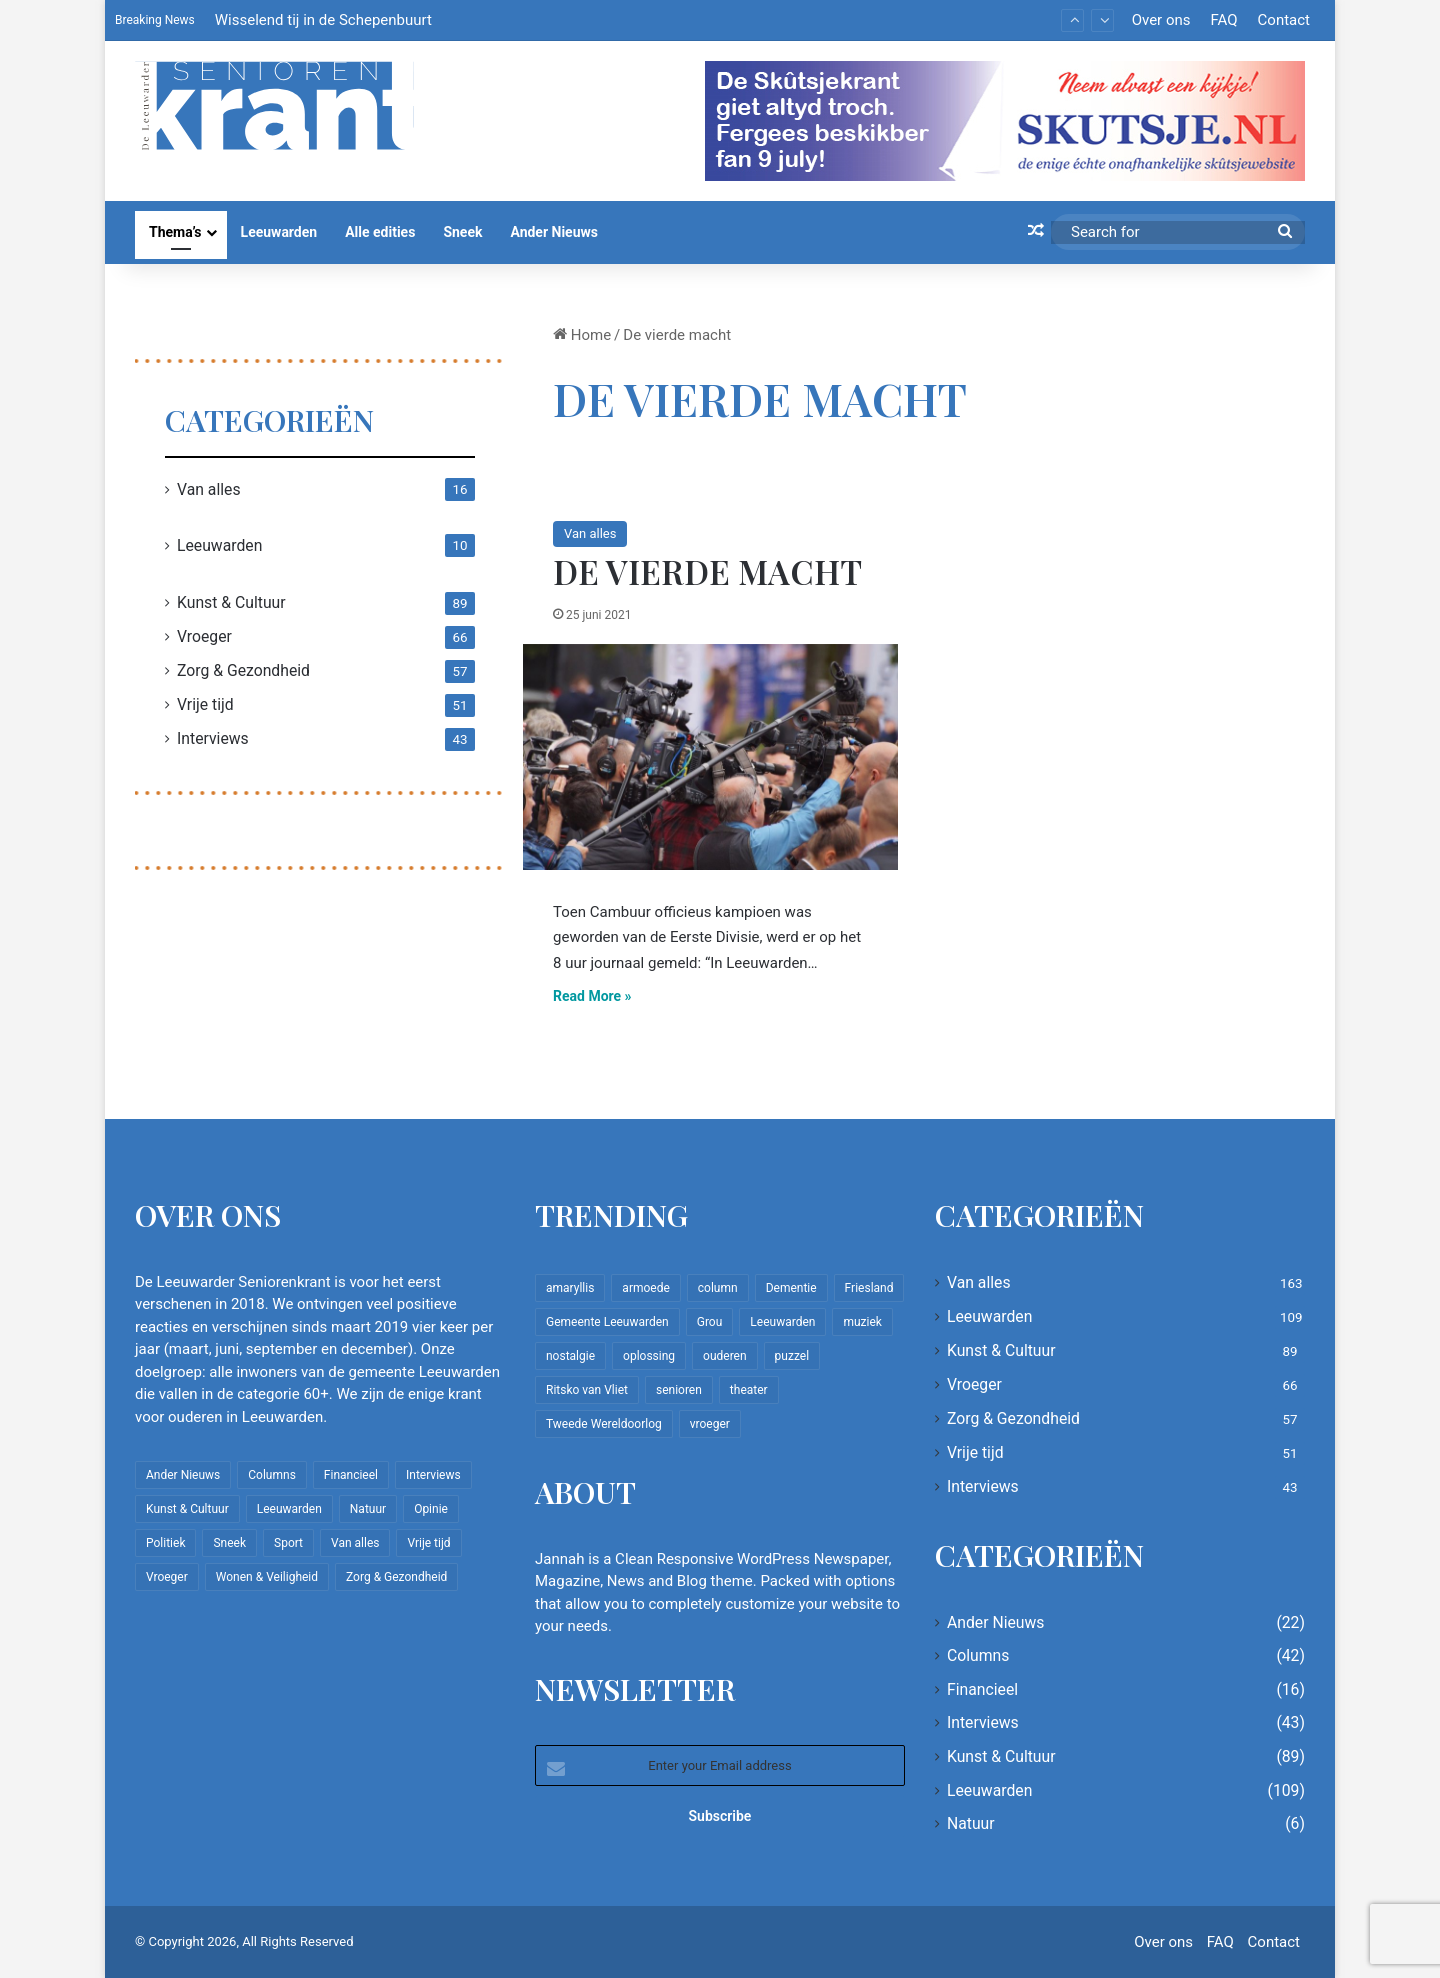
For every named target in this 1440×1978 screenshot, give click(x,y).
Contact (1284, 20)
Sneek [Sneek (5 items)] (229, 1543)
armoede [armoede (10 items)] (645, 1288)
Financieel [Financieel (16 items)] (351, 1475)
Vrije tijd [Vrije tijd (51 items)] (428, 1543)
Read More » (592, 996)
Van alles (590, 533)
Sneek (462, 232)
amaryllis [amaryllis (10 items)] (570, 1288)
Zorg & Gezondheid (243, 670)
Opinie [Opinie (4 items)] (431, 1509)
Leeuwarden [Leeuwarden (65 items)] (782, 1322)
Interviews (213, 738)
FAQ (1223, 20)
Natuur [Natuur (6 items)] (368, 1509)
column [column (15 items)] (718, 1288)
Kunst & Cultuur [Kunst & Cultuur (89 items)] (187, 1509)
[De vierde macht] (710, 757)
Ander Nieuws (554, 232)
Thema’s (175, 232)
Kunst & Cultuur (231, 602)
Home (582, 335)
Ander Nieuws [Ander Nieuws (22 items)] (183, 1475)
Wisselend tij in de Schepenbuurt (323, 20)
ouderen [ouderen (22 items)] (725, 1356)
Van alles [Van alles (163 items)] (355, 1543)
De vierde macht (707, 571)
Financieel (982, 1689)
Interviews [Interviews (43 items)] (433, 1475)
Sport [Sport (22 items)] (288, 1543)
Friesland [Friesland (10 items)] (869, 1288)
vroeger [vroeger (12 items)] (710, 1424)
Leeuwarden (279, 232)
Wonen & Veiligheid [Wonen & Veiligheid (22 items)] (267, 1577)
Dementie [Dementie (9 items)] (791, 1288)
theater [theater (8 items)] (749, 1390)
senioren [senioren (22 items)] (679, 1390)
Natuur (971, 1823)
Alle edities (380, 232)
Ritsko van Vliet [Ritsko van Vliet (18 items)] (587, 1390)
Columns (978, 1655)
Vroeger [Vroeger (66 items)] (167, 1577)
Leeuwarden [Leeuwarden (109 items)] (289, 1509)
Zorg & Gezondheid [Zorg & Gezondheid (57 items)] (396, 1577)
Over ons (1161, 20)
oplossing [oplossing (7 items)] (649, 1356)
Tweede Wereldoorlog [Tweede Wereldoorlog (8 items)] (604, 1424)
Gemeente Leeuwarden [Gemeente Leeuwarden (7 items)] (607, 1322)
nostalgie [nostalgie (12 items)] (570, 1356)
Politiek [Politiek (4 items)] (165, 1543)
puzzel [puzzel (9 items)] (792, 1356)
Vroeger (204, 636)
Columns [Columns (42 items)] (272, 1475)
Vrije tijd (205, 704)
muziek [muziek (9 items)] (862, 1322)
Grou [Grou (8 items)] (710, 1322)
